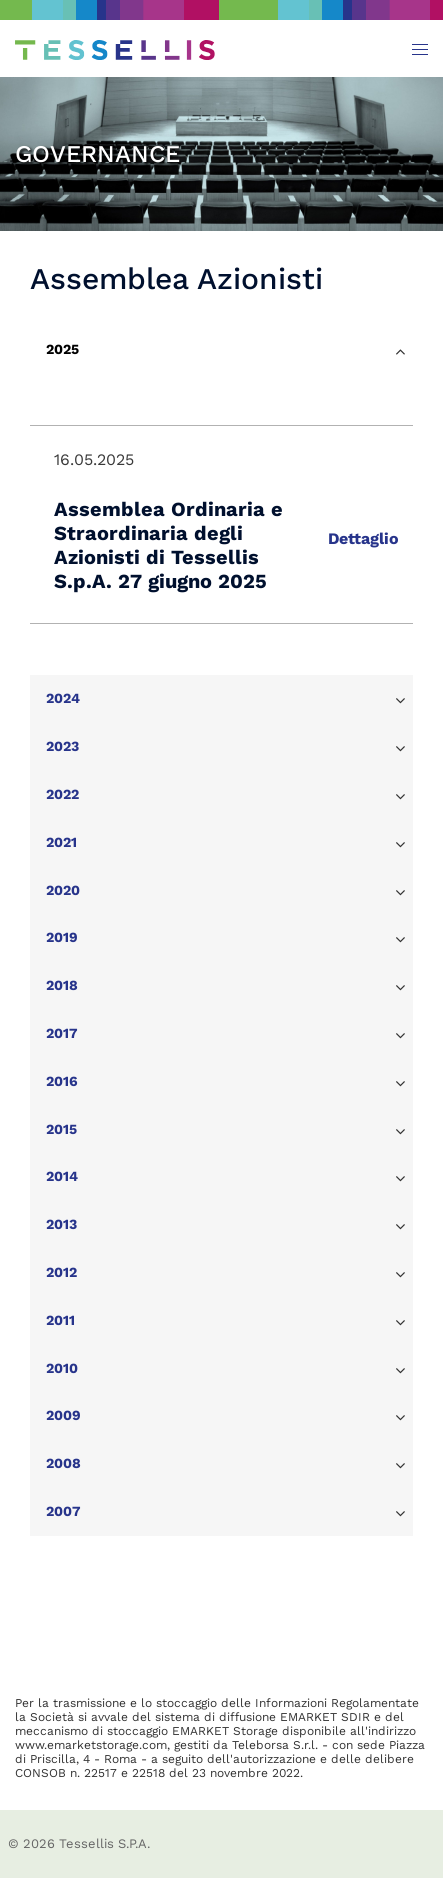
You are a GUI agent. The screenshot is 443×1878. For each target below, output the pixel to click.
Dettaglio (363, 538)
